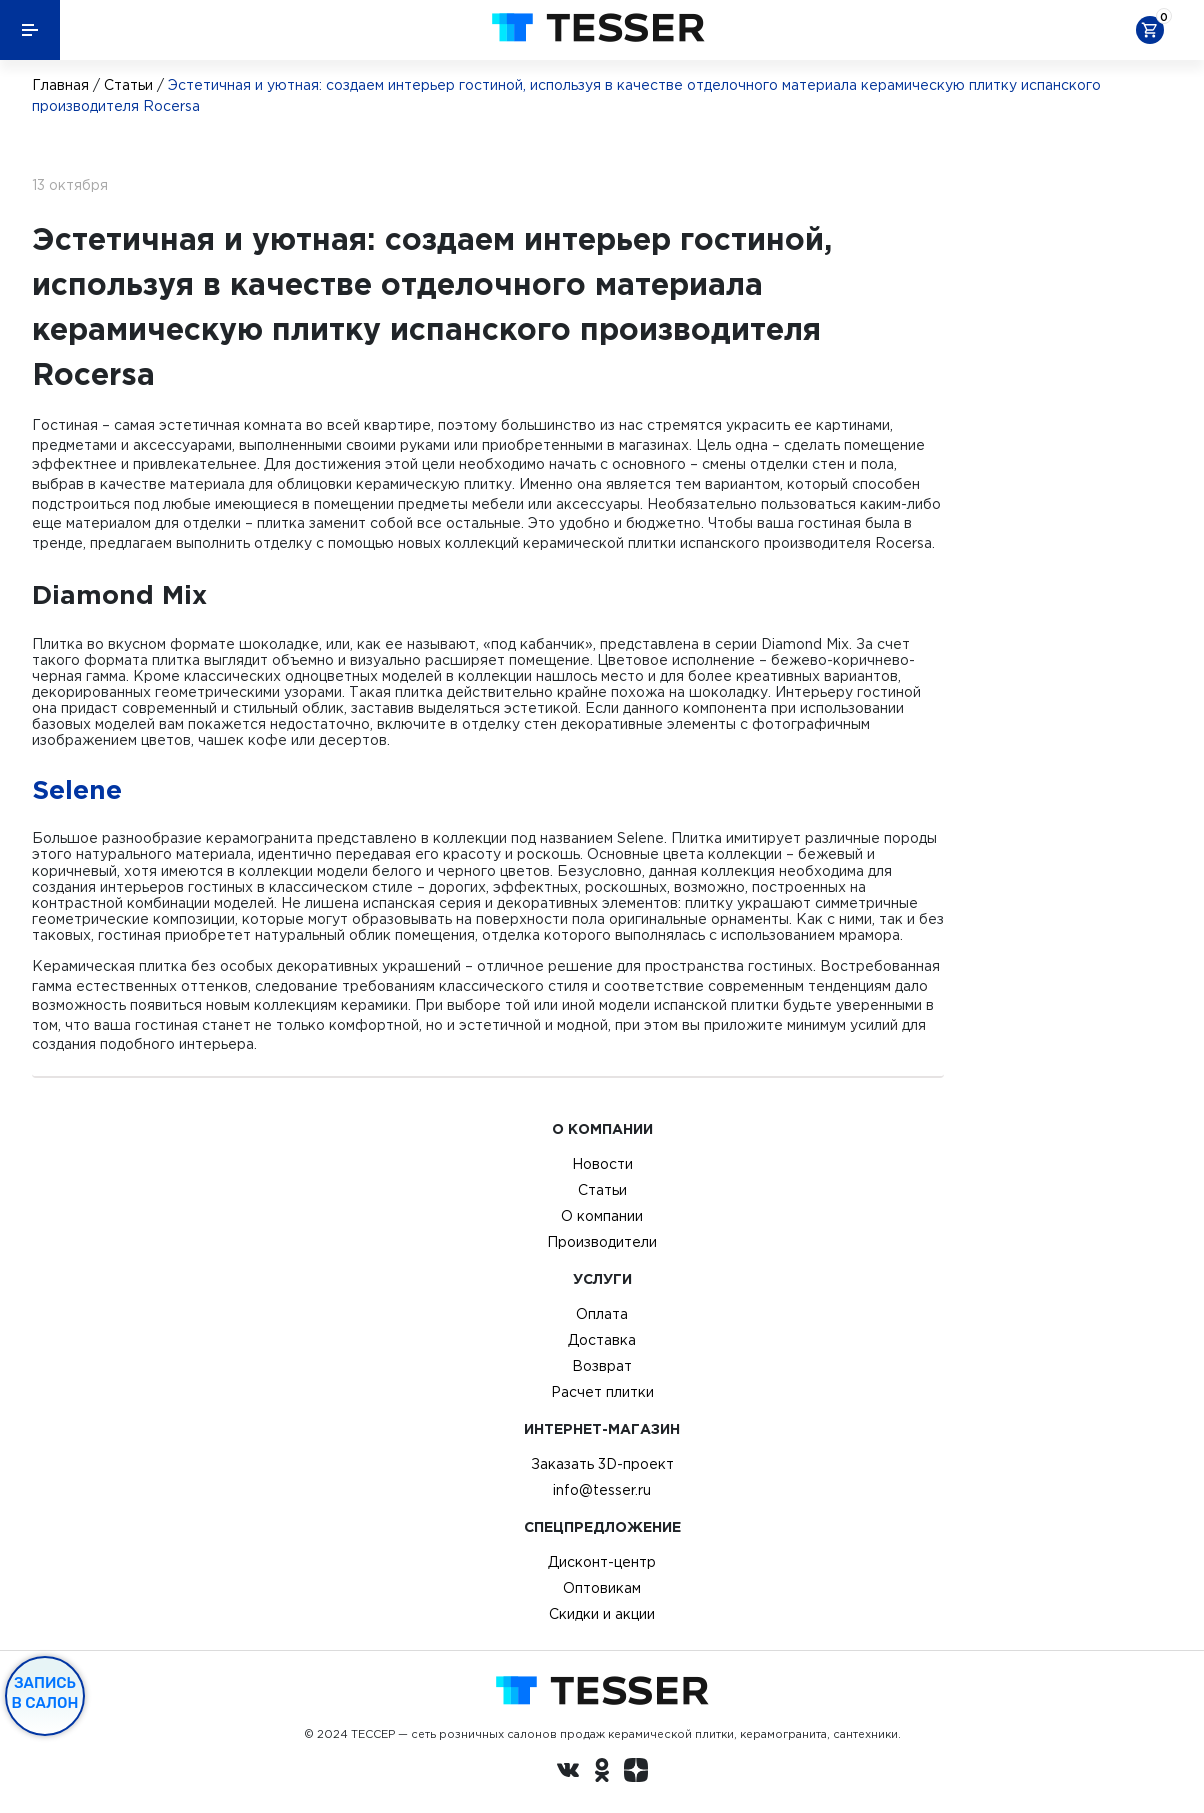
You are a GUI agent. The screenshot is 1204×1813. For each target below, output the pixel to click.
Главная (60, 85)
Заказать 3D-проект (602, 1464)
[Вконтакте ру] (568, 1773)
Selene (77, 789)
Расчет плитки (602, 1392)
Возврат (602, 1366)
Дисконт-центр (602, 1562)
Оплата (602, 1314)
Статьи (128, 85)
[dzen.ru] (636, 1773)
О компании (602, 1216)
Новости (602, 1164)
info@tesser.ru (602, 1490)
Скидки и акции (602, 1614)
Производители (602, 1242)
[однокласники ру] (602, 1773)
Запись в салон (45, 1693)
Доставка (602, 1340)
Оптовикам (602, 1588)
